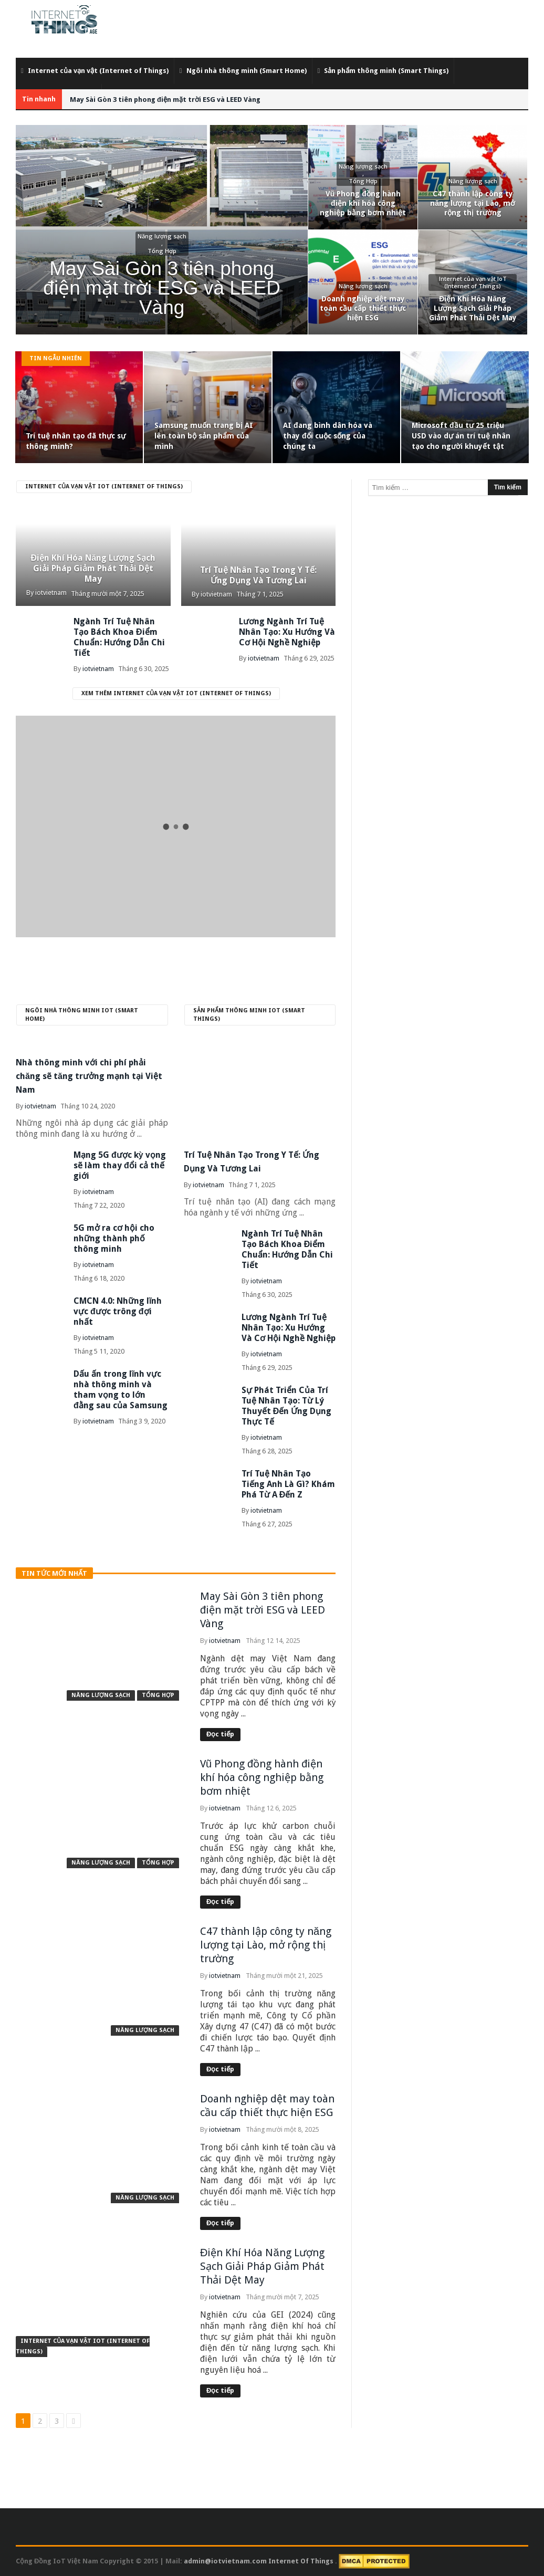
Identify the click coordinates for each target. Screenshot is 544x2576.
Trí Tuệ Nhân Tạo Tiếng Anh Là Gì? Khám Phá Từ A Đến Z (288, 1484)
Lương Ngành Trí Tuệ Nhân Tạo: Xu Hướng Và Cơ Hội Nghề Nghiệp (287, 631)
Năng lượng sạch (100, 1695)
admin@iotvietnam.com (225, 2560)
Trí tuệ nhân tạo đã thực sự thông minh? (75, 441)
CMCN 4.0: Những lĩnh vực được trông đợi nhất (118, 1311)
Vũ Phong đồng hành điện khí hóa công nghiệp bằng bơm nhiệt (261, 1777)
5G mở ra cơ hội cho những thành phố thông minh (114, 1238)
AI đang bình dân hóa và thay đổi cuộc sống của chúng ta (327, 436)
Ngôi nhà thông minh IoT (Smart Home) (81, 1014)
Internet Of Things (301, 2560)
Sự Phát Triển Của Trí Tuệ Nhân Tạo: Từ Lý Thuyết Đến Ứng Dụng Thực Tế (287, 1406)
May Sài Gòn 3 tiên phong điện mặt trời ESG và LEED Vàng (165, 99)
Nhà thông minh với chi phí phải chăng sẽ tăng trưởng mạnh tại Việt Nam (89, 1076)
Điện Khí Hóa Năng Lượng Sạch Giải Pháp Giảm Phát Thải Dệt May (93, 568)
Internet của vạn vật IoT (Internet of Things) (104, 486)
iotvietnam (51, 592)
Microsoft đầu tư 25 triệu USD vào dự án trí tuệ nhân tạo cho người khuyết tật (461, 436)
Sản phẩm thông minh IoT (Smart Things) (249, 1014)
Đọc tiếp (220, 1734)
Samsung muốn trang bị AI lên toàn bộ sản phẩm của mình (203, 436)
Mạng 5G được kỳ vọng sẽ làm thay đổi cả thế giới (120, 1165)
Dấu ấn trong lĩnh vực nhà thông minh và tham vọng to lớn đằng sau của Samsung (121, 1389)
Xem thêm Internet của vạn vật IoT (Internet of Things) (176, 693)
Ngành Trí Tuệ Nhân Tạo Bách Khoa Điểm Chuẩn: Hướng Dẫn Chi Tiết (119, 637)
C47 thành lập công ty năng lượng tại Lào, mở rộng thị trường (265, 1945)
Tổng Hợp (158, 1695)
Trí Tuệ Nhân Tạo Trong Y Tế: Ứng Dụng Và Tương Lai (258, 575)
